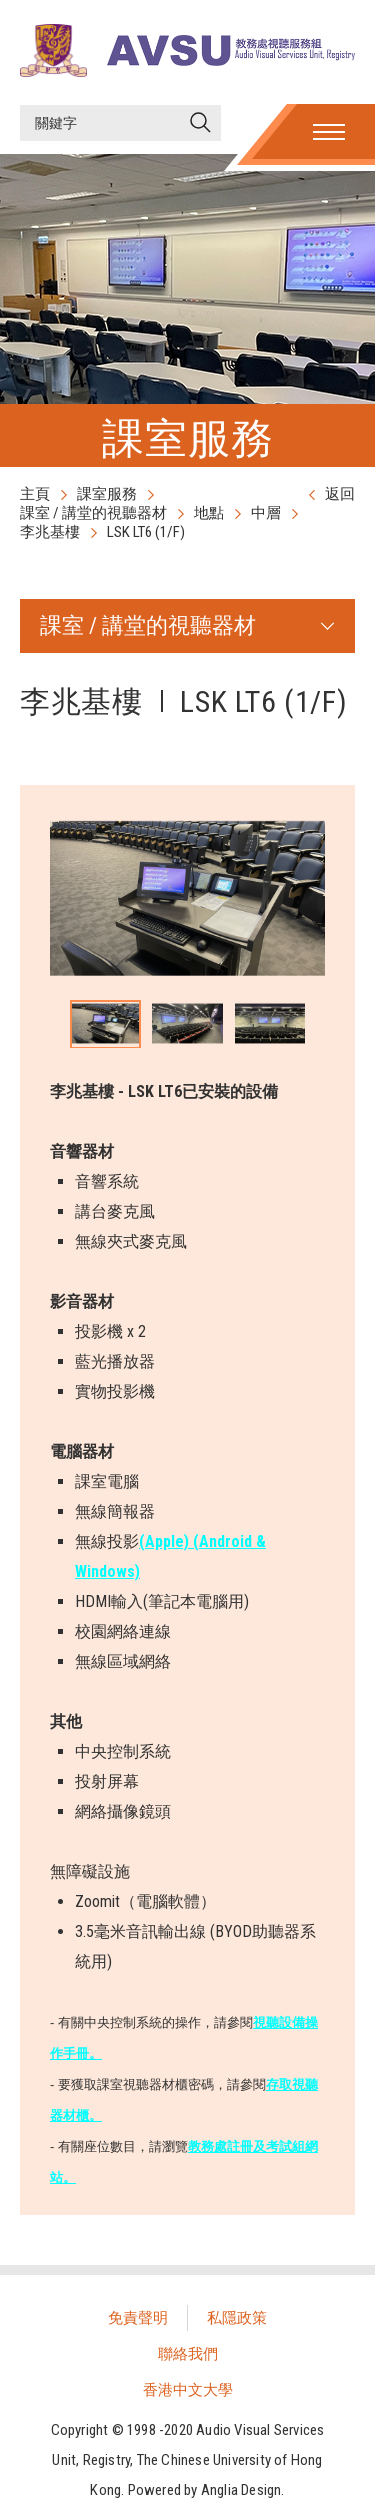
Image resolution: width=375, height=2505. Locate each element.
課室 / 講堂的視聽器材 (93, 513)
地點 (209, 513)
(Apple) (166, 1541)
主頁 (35, 494)
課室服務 (107, 494)
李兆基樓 (50, 532)
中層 (266, 513)
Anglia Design (241, 2490)
